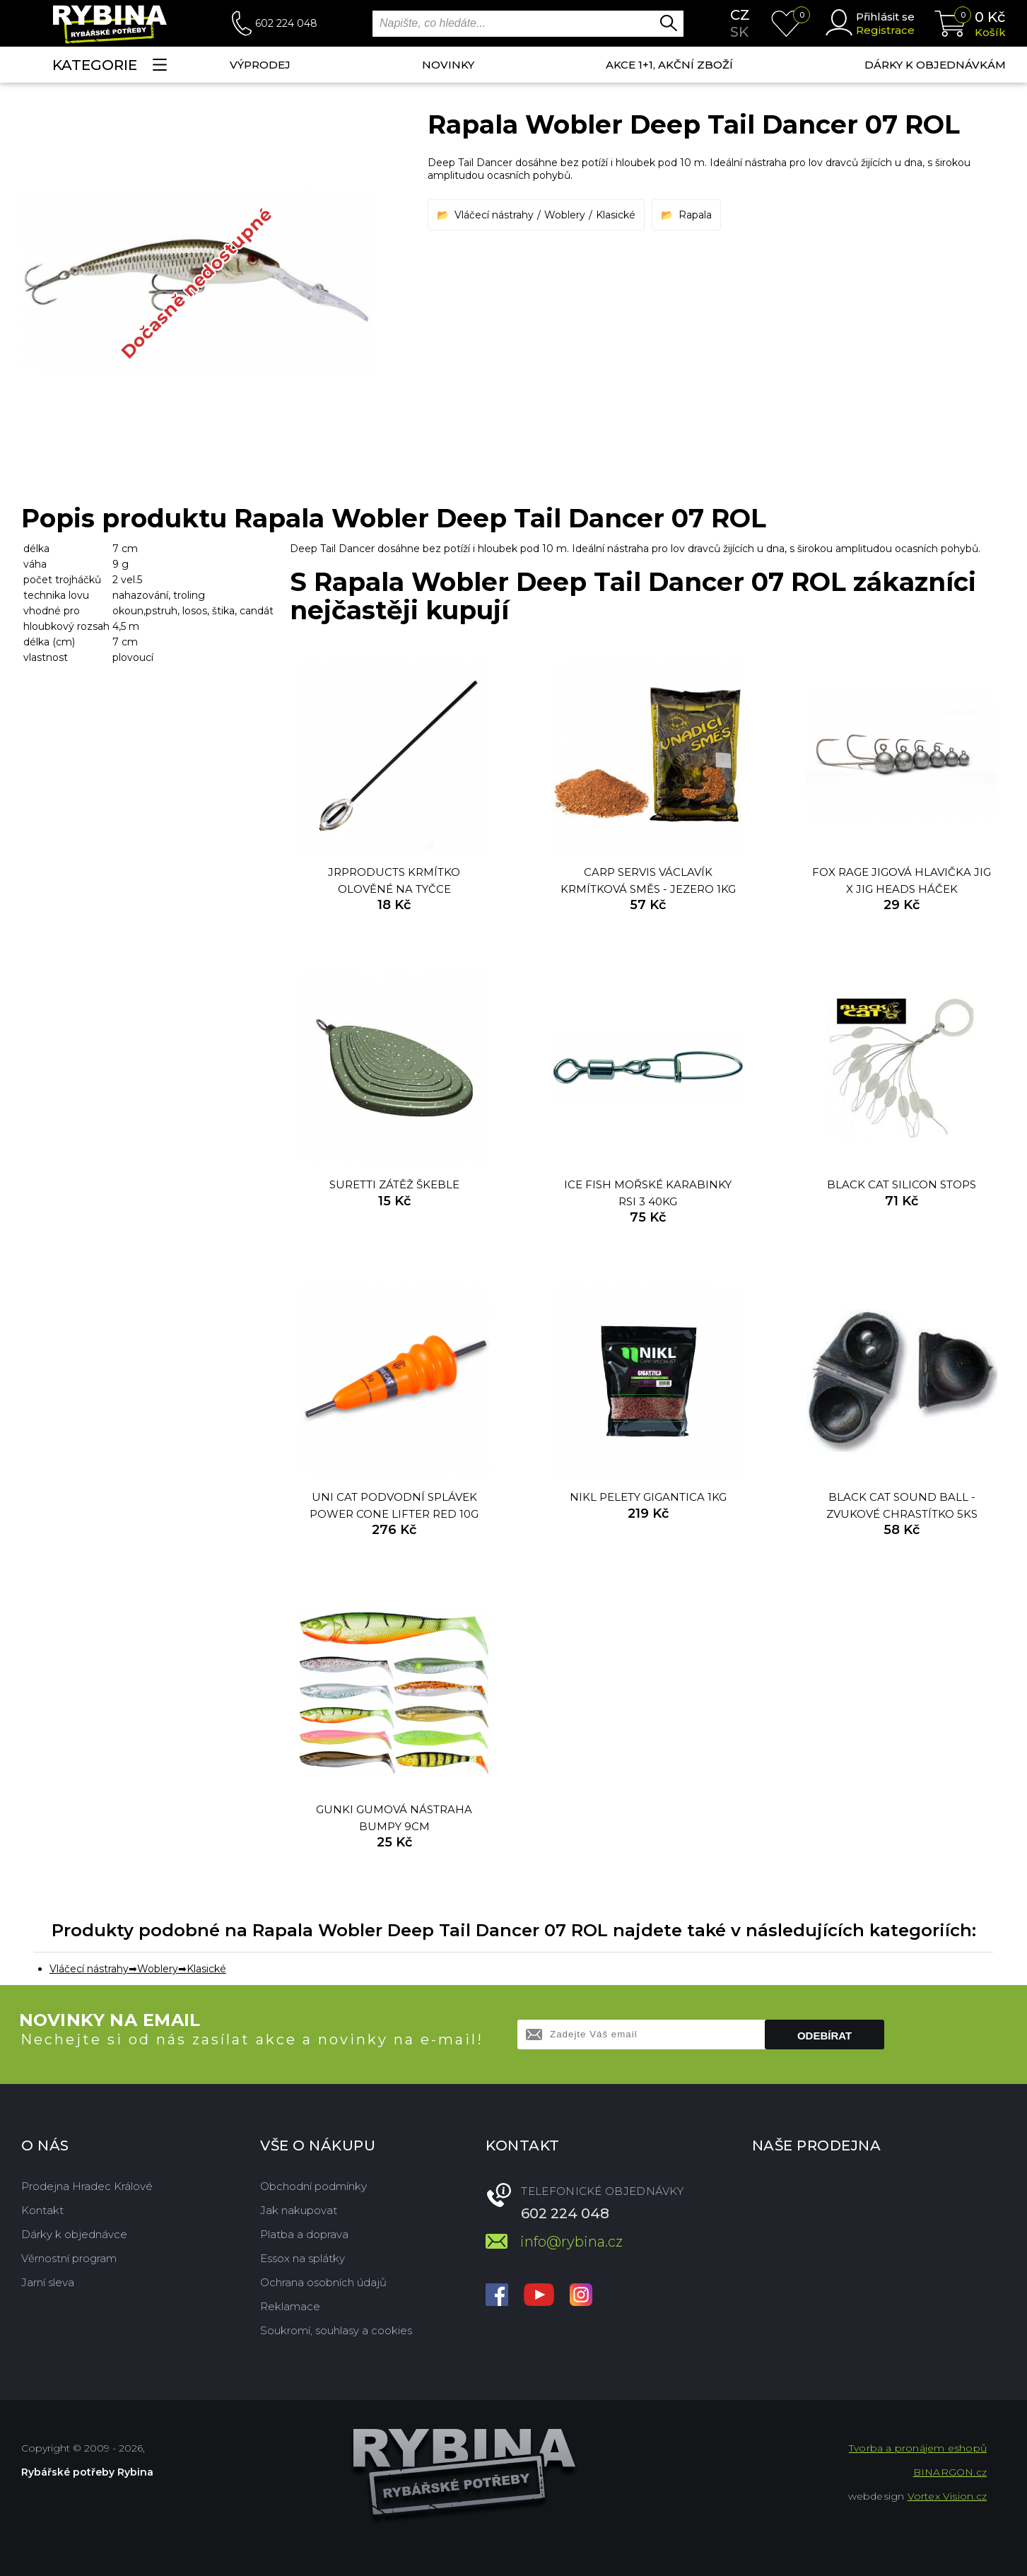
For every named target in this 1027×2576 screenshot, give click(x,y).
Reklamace (290, 2306)
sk (739, 31)
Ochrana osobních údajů (323, 2282)
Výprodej (260, 64)
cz (740, 14)
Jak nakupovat (298, 2210)
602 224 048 (286, 23)
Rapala (695, 215)
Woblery (564, 215)
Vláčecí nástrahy (494, 215)
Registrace (885, 30)
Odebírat (824, 2036)
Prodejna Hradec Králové (87, 2186)
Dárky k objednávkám (935, 64)
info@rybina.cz (571, 2241)
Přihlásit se (885, 16)
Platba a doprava (304, 2234)
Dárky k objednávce (74, 2234)
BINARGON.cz (950, 2472)
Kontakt (42, 2210)
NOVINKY (448, 64)
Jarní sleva (47, 2282)
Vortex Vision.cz (947, 2496)
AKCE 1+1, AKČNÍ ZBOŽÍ (669, 64)
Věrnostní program (69, 2258)
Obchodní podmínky (313, 2186)
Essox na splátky (302, 2258)
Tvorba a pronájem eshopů (918, 2448)
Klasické (615, 215)
